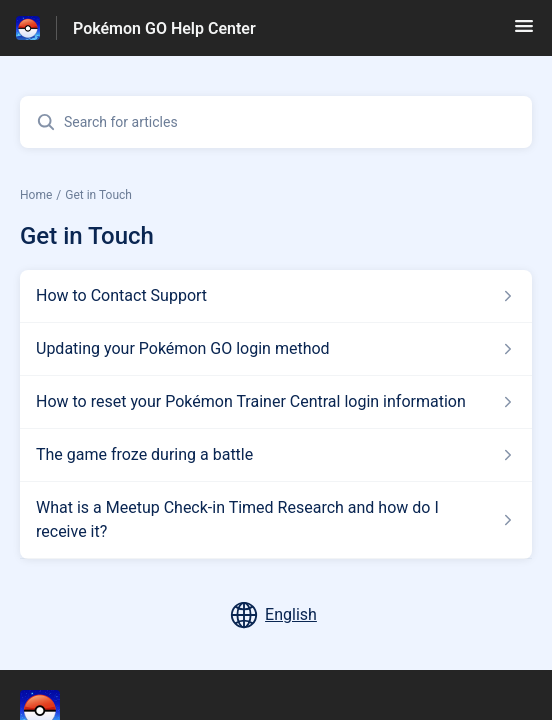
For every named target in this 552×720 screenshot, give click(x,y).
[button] (524, 32)
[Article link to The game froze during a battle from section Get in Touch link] (276, 455)
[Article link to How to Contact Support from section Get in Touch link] (276, 296)
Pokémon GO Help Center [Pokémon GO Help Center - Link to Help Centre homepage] (164, 28)
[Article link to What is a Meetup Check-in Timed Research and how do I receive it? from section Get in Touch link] (276, 520)
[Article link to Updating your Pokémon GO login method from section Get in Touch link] (276, 349)
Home (36, 195)
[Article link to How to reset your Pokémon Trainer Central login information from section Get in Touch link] (276, 402)
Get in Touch (98, 195)
